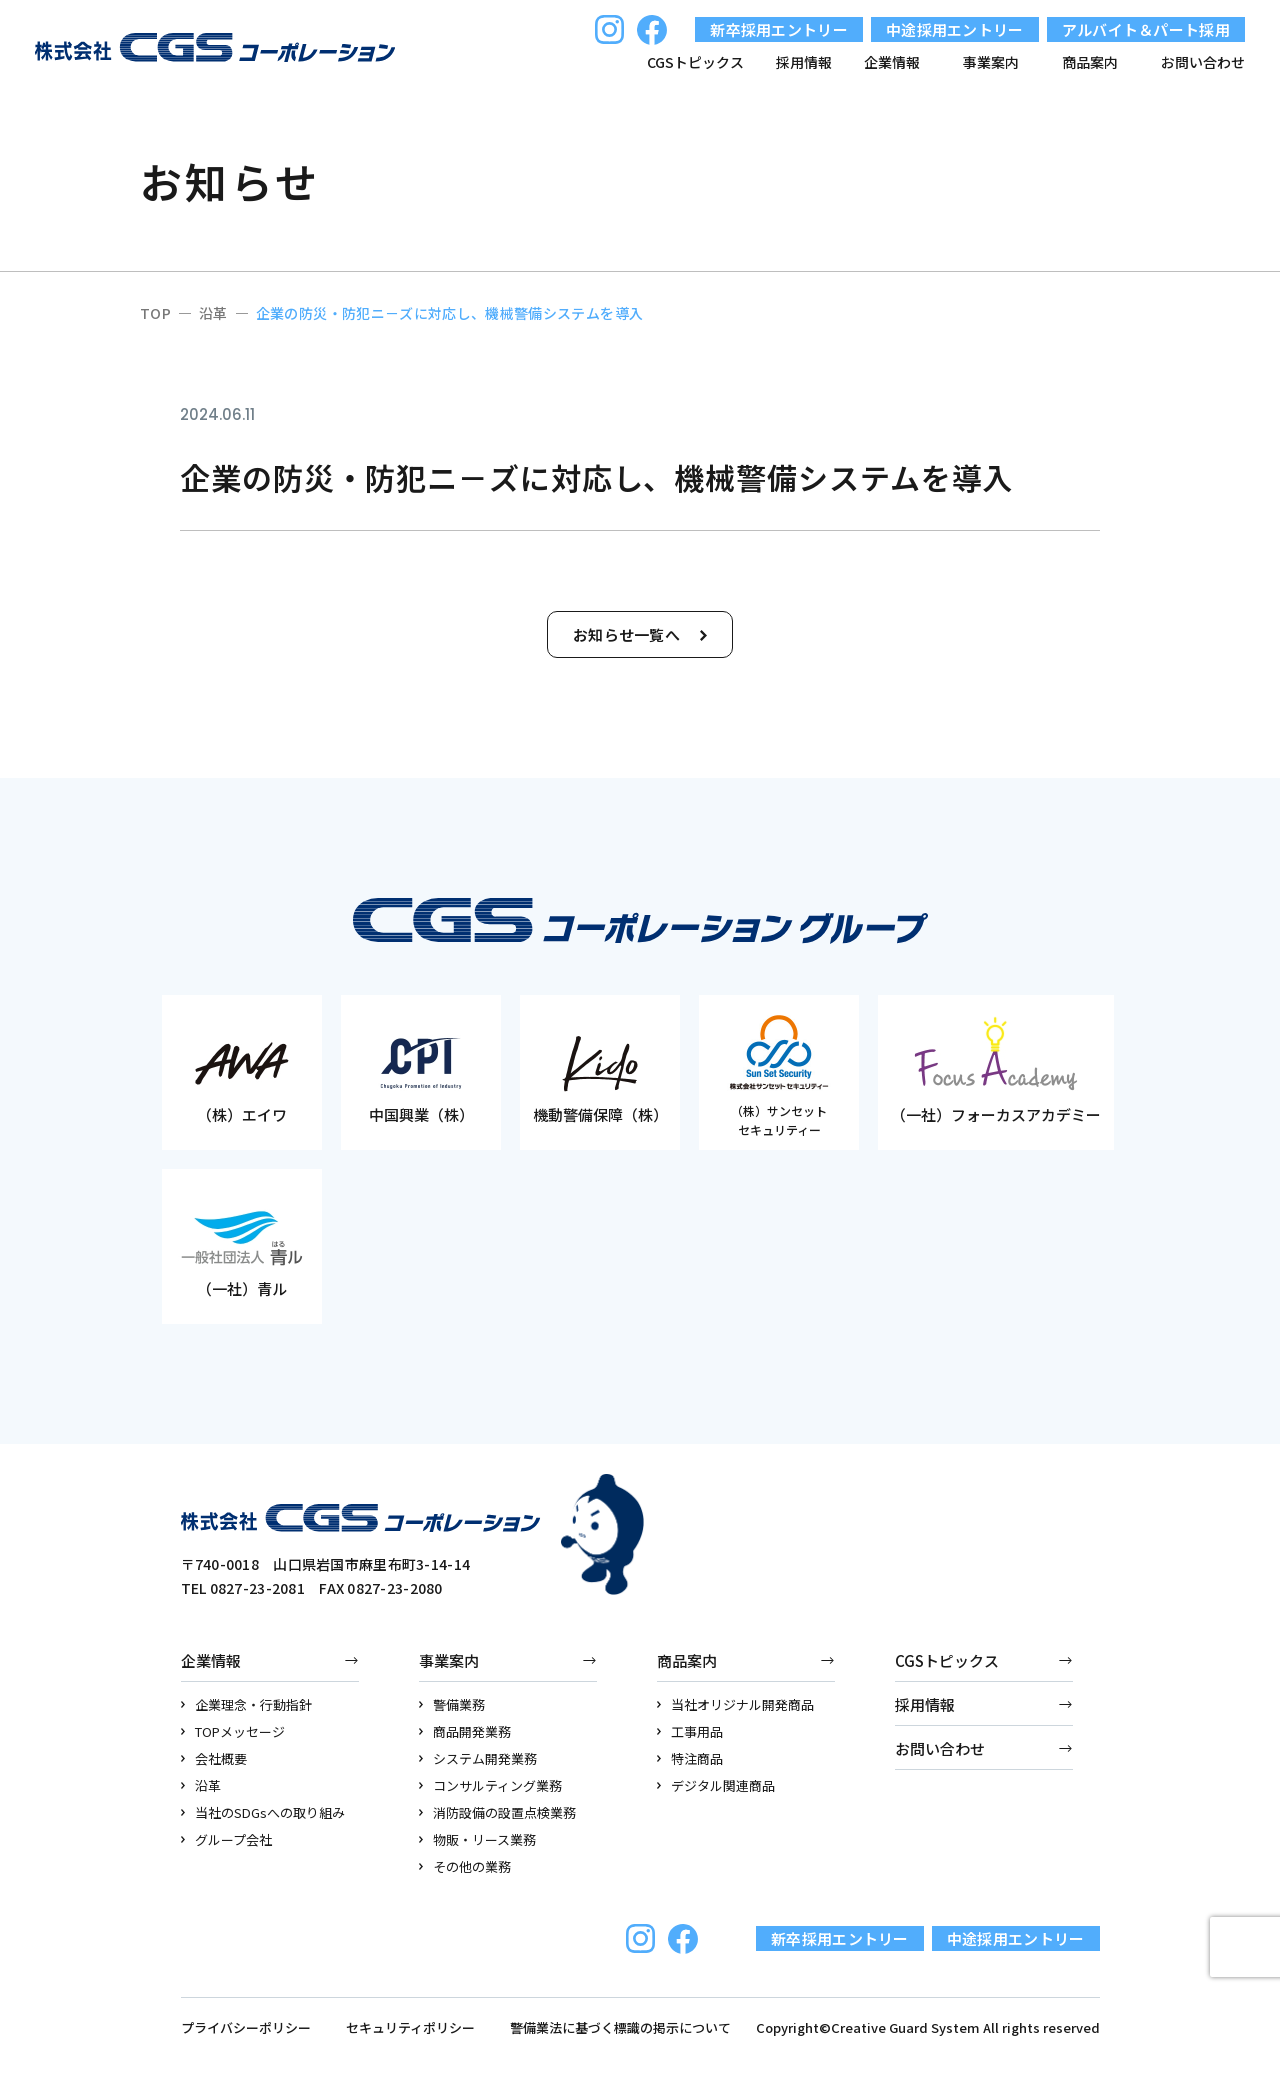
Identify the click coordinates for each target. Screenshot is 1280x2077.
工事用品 (690, 1731)
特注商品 (690, 1758)
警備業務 (452, 1704)
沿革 (201, 1785)
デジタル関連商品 (716, 1785)
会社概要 (214, 1758)
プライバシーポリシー (246, 2027)
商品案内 (687, 1660)
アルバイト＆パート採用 (1146, 29)
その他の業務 (465, 1866)
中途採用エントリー (955, 29)
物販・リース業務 (478, 1839)
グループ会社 (227, 1839)
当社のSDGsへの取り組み (263, 1812)
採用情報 (804, 62)
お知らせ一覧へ (640, 634)
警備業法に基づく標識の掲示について (620, 2027)
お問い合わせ (1203, 62)
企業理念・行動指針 (247, 1704)
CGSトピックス (695, 62)
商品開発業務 (465, 1731)
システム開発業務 (478, 1758)
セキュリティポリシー (410, 2027)
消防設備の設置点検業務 (498, 1812)
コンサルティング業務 (491, 1785)
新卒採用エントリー (779, 29)
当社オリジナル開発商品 (736, 1704)
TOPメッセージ (233, 1731)
